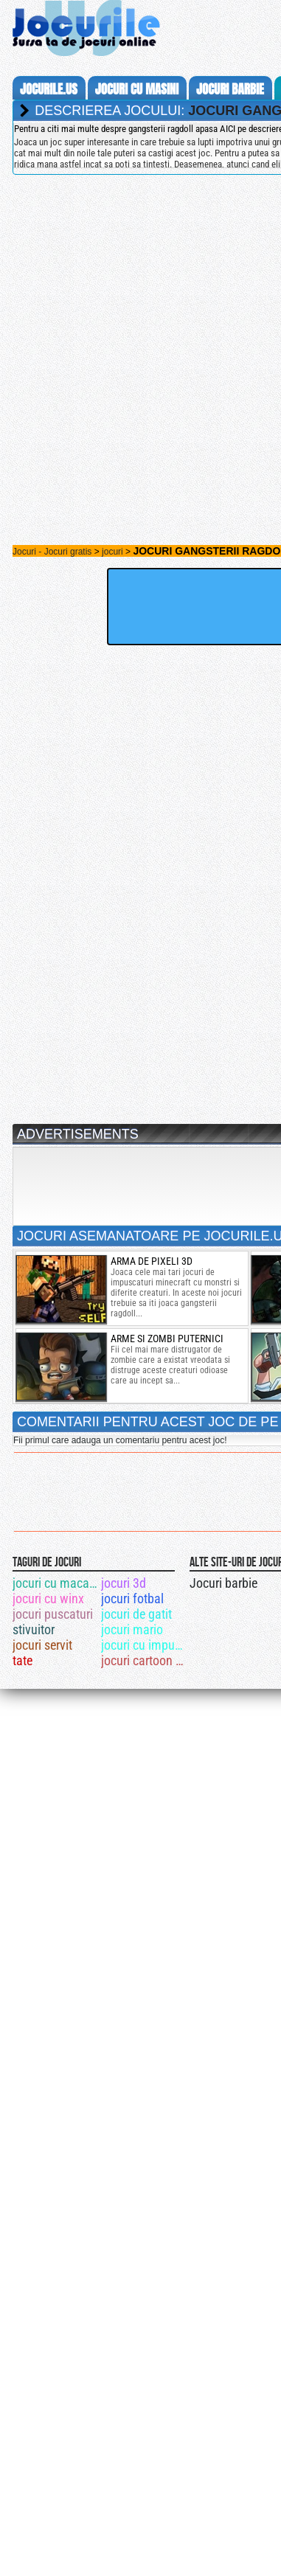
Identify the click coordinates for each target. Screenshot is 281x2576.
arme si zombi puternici (167, 1338)
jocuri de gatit (136, 1614)
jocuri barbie (230, 89)
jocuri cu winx (48, 1598)
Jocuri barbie (223, 1583)
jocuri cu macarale (56, 1583)
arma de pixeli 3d (151, 1261)
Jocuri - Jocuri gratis (52, 551)
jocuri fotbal (132, 1598)
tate (22, 1660)
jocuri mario (132, 1629)
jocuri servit (42, 1645)
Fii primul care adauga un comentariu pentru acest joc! (119, 1440)
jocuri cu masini (136, 89)
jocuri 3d (123, 1583)
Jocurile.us (48, 89)
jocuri (112, 551)
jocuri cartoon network (144, 1660)
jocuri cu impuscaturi (144, 1645)
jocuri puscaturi (53, 1614)
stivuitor (34, 1629)
